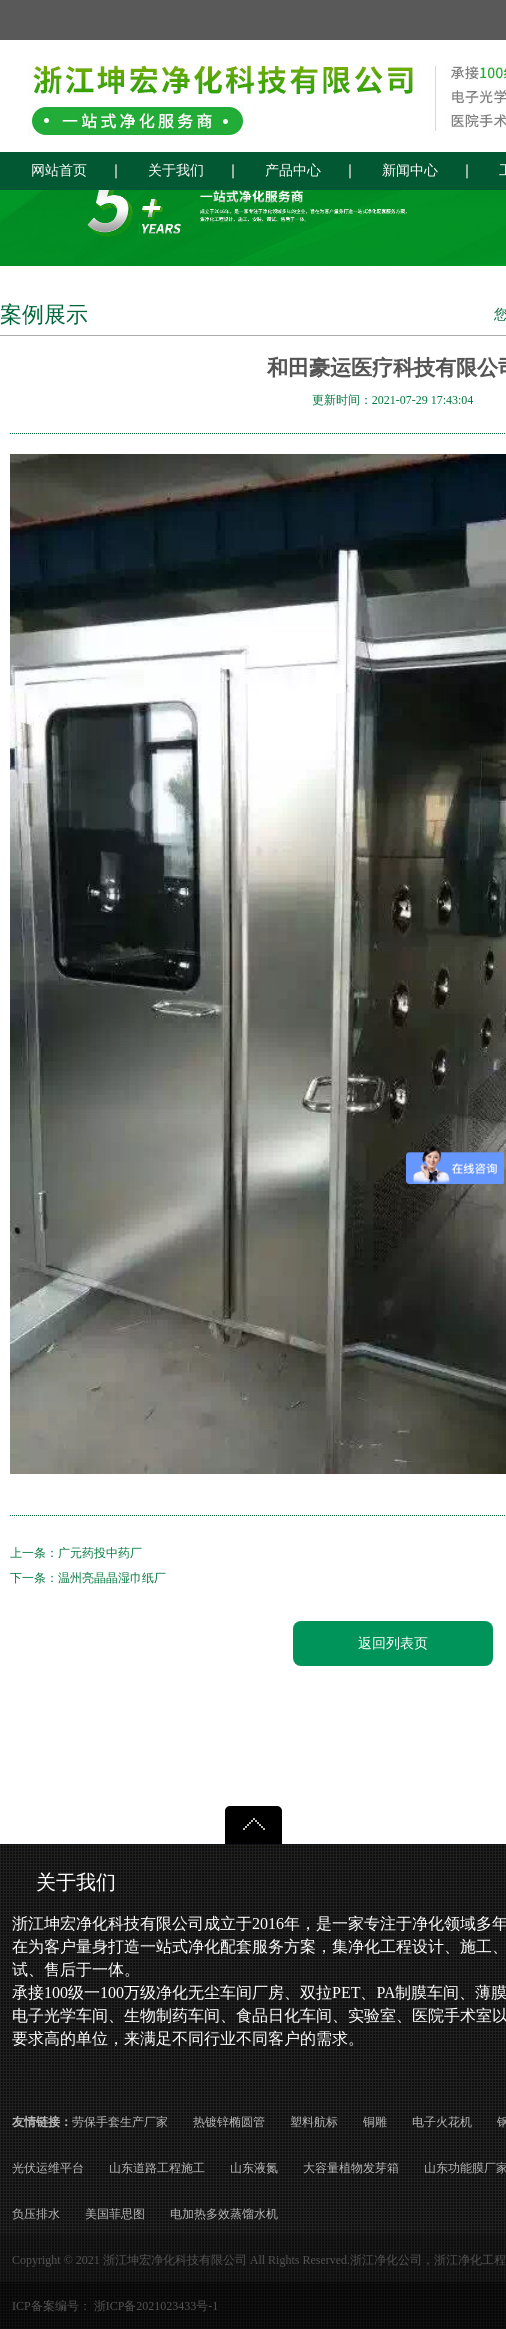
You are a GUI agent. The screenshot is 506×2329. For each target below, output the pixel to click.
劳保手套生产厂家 (120, 2122)
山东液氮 (254, 2168)
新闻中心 (410, 170)
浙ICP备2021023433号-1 (156, 2306)
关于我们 (176, 170)
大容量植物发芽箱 (351, 2168)
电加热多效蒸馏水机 (224, 2214)
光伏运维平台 (48, 2168)
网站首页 (59, 170)
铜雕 (375, 2122)
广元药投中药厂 (100, 1553)
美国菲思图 (115, 2214)
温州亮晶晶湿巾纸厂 (112, 1578)
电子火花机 (442, 2122)
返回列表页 (393, 1643)
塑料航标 (314, 2122)
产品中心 (293, 170)
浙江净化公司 (386, 2260)
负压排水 (36, 2214)
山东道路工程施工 (157, 2168)
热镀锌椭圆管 (229, 2122)
